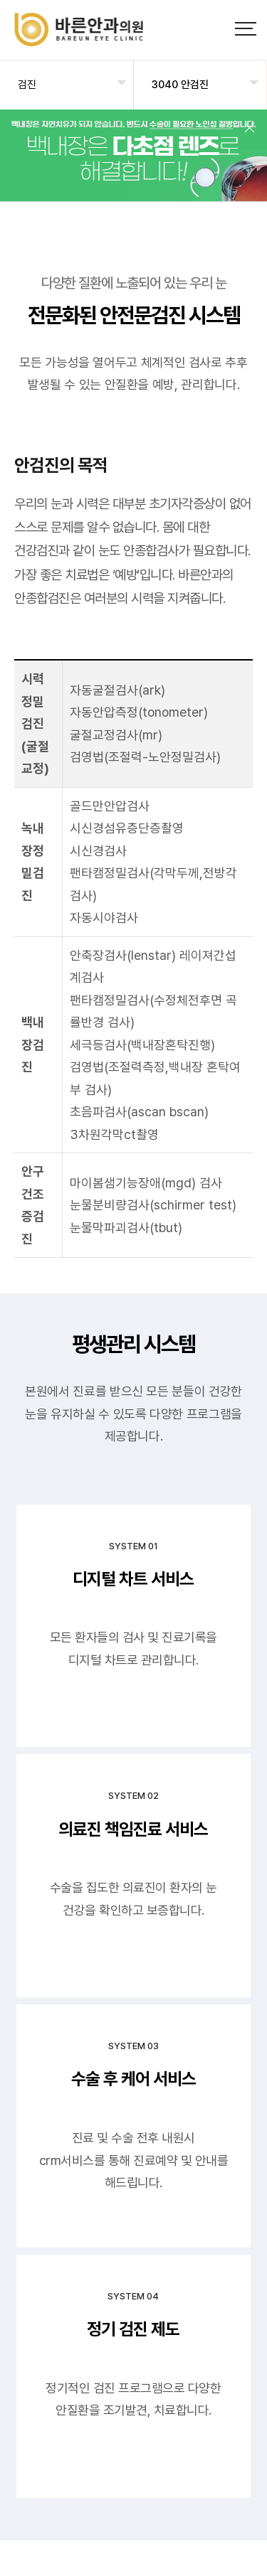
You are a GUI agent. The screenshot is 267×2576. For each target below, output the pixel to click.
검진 (27, 84)
